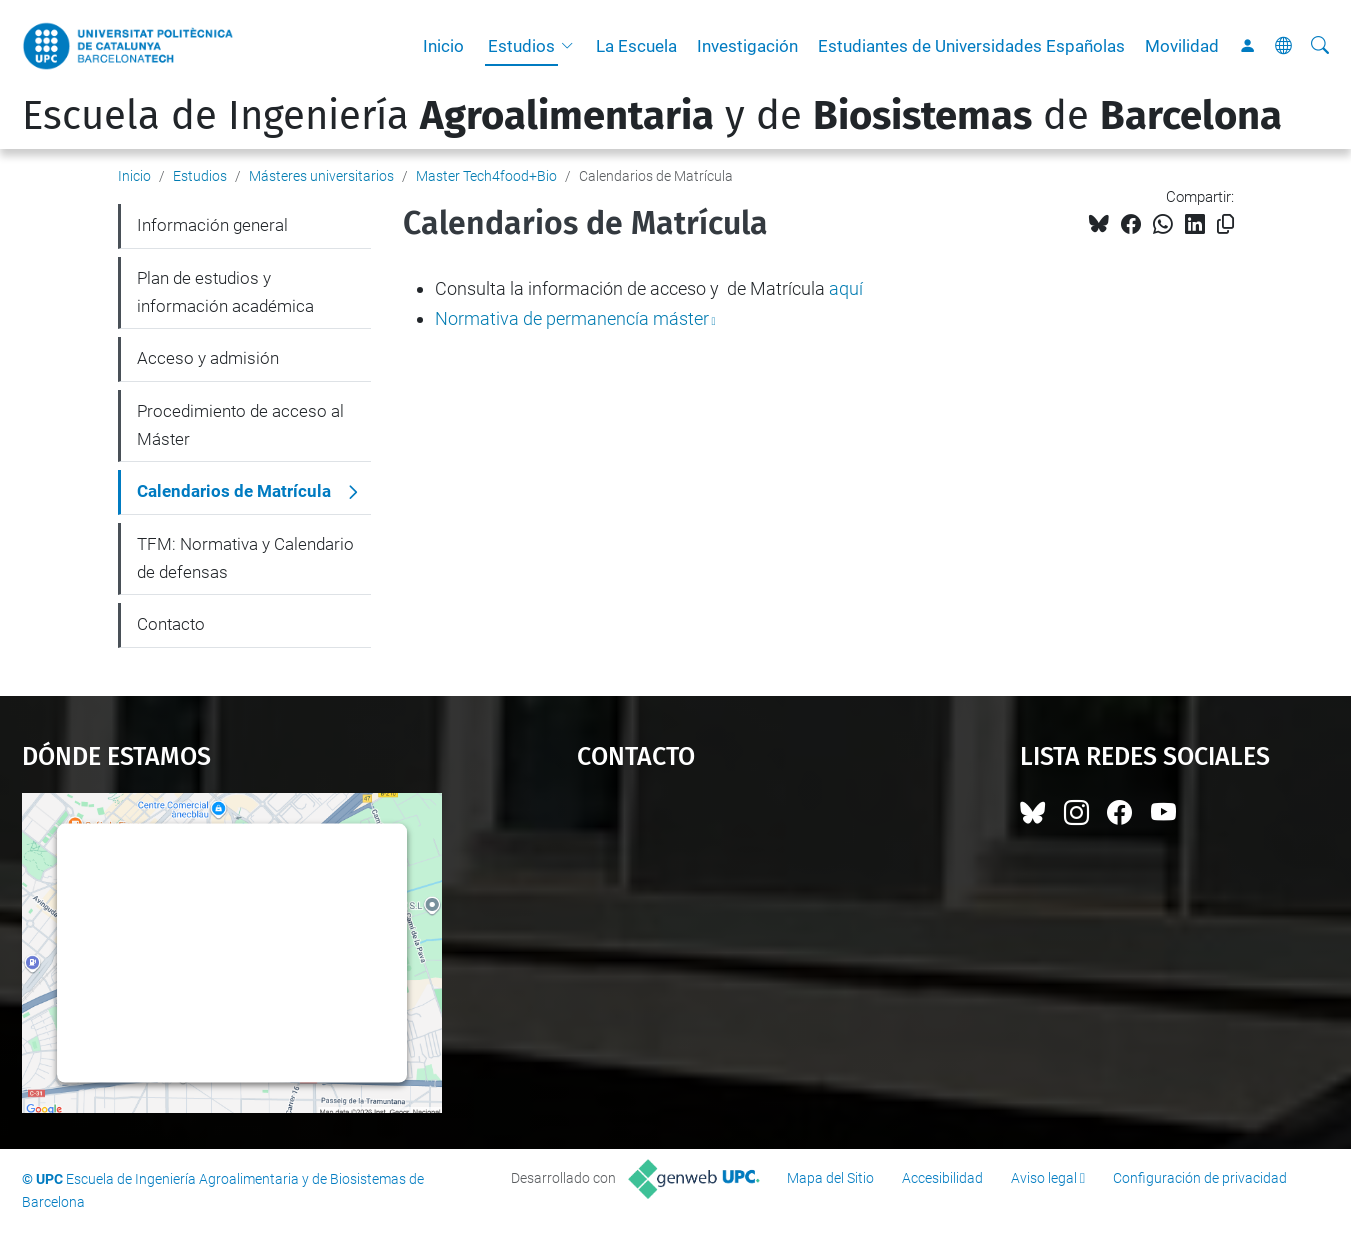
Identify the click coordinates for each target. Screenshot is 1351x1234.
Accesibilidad (942, 1178)
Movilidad (1182, 46)
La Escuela (636, 46)
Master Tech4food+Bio (486, 176)
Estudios (521, 46)
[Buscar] (1320, 46)
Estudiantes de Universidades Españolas (971, 46)
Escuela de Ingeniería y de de (652, 116)
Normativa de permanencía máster (572, 318)
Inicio (443, 46)
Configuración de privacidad (1200, 1178)
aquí (846, 288)
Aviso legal (1044, 1178)
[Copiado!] (1225, 224)
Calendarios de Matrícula (234, 491)
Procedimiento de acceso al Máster (240, 425)
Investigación (747, 46)
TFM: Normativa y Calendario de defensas (245, 558)
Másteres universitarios (321, 176)
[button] (572, 46)
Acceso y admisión (208, 358)
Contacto (171, 624)
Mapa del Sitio (830, 1178)
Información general (212, 225)
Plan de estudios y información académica (225, 292)
